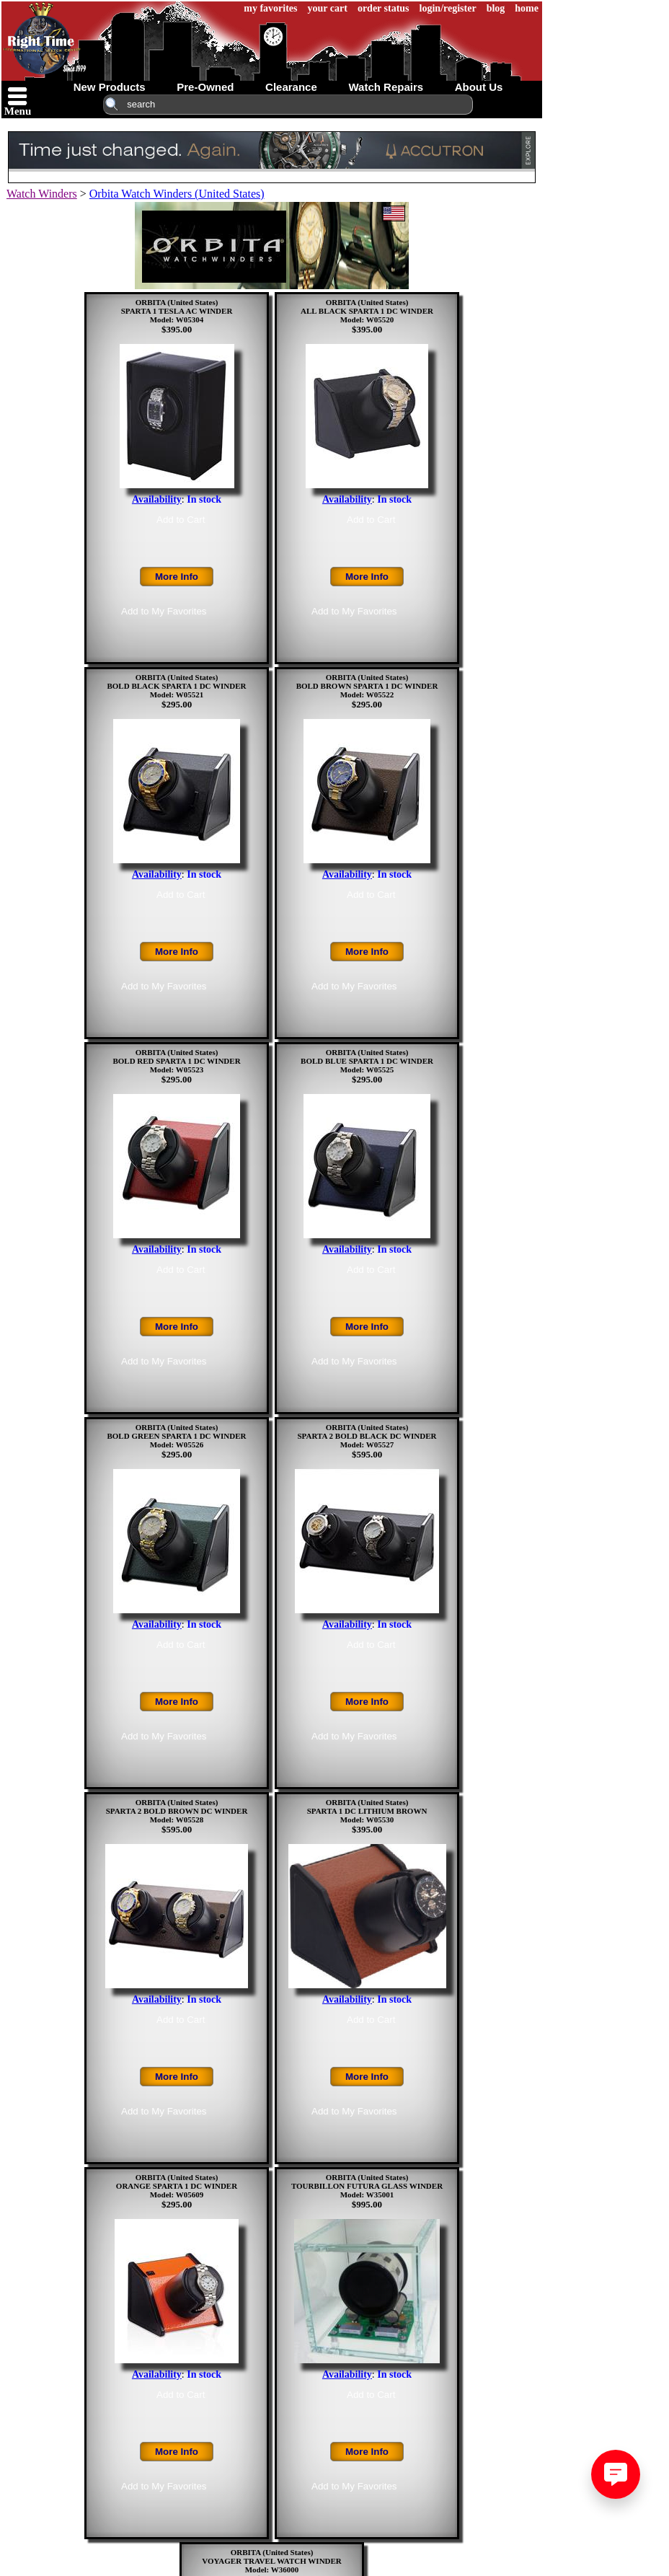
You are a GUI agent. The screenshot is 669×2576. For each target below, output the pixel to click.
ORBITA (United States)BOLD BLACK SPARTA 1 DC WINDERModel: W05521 (176, 686)
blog (496, 8)
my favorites (270, 8)
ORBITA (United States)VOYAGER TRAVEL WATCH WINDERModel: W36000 (272, 2561)
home (527, 8)
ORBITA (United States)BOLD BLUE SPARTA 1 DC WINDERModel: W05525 (367, 1061)
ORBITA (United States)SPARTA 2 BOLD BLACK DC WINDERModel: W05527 (366, 1436)
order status (383, 8)
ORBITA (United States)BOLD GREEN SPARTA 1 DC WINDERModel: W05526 (176, 1436)
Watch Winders (41, 194)
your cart (327, 8)
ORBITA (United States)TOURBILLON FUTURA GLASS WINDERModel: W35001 (367, 2186)
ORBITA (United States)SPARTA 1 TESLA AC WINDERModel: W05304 (177, 311)
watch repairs (385, 87)
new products (110, 87)
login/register (448, 8)
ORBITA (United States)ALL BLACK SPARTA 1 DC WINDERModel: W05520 (367, 311)
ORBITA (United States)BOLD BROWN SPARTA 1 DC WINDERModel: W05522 (367, 686)
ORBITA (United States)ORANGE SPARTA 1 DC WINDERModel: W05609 (176, 2186)
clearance (291, 87)
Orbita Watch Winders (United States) (177, 194)
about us (479, 87)
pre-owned (205, 87)
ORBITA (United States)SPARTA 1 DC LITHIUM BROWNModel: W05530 (367, 1811)
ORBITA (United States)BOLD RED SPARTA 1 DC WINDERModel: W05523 (176, 1061)
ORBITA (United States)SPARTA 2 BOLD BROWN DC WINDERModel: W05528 (177, 1811)
